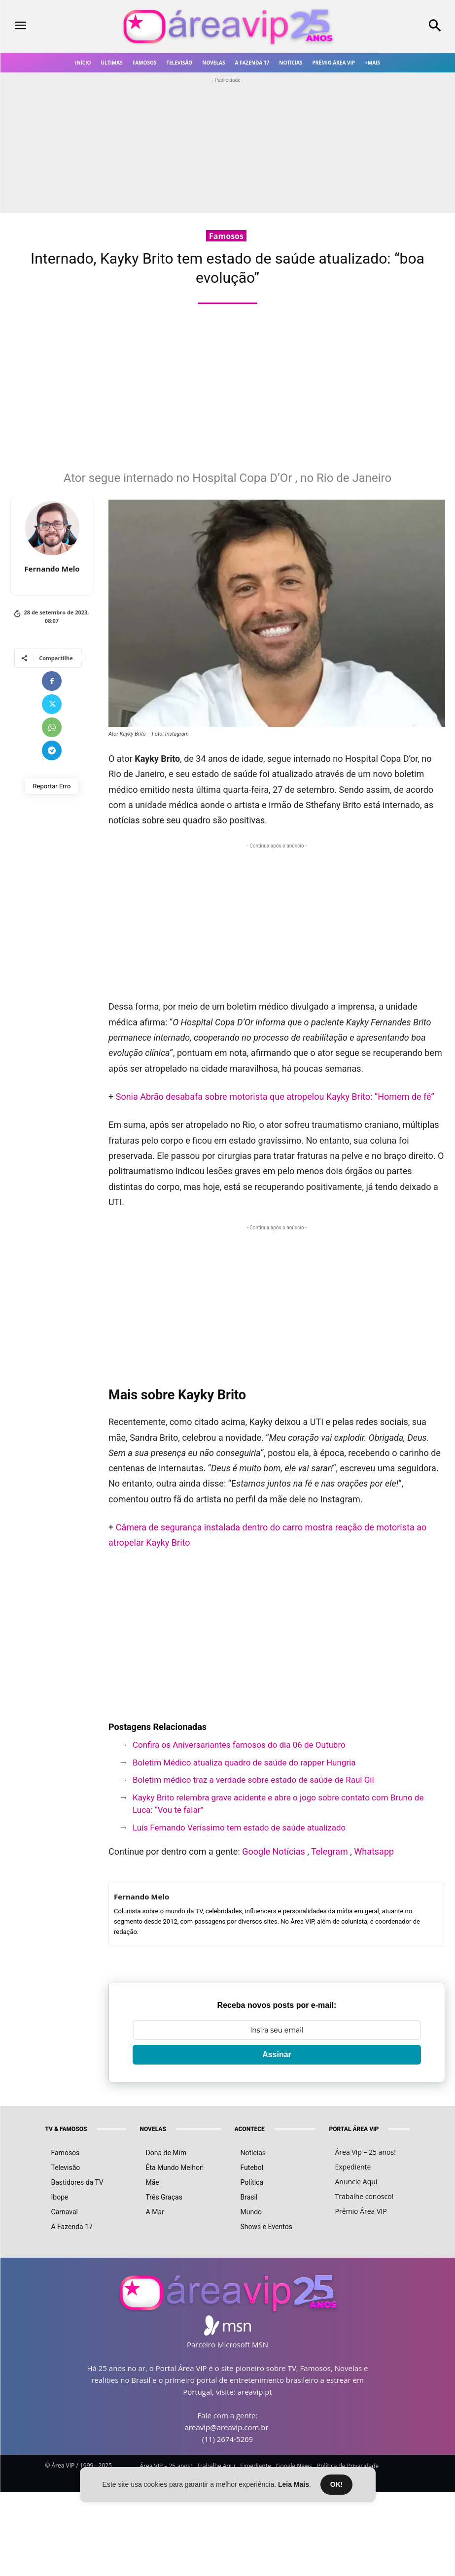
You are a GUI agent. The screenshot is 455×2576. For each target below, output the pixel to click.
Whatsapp (374, 1851)
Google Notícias (273, 1851)
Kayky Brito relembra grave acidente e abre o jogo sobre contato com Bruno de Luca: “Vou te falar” (278, 1804)
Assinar (276, 2039)
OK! (336, 2484)
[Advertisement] (231, 393)
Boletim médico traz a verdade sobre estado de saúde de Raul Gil (253, 1780)
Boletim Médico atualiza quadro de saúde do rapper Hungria (244, 1762)
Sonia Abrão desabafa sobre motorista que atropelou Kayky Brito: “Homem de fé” (275, 1096)
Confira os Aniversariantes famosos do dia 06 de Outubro (239, 1745)
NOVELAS (153, 2114)
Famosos (226, 235)
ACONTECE (250, 2114)
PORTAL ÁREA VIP (354, 2114)
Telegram (329, 1851)
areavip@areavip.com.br (227, 2412)
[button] (398, 26)
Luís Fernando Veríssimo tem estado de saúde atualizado (239, 1827)
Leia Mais (293, 2484)
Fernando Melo (51, 569)
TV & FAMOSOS (66, 2114)
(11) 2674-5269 (227, 2424)
